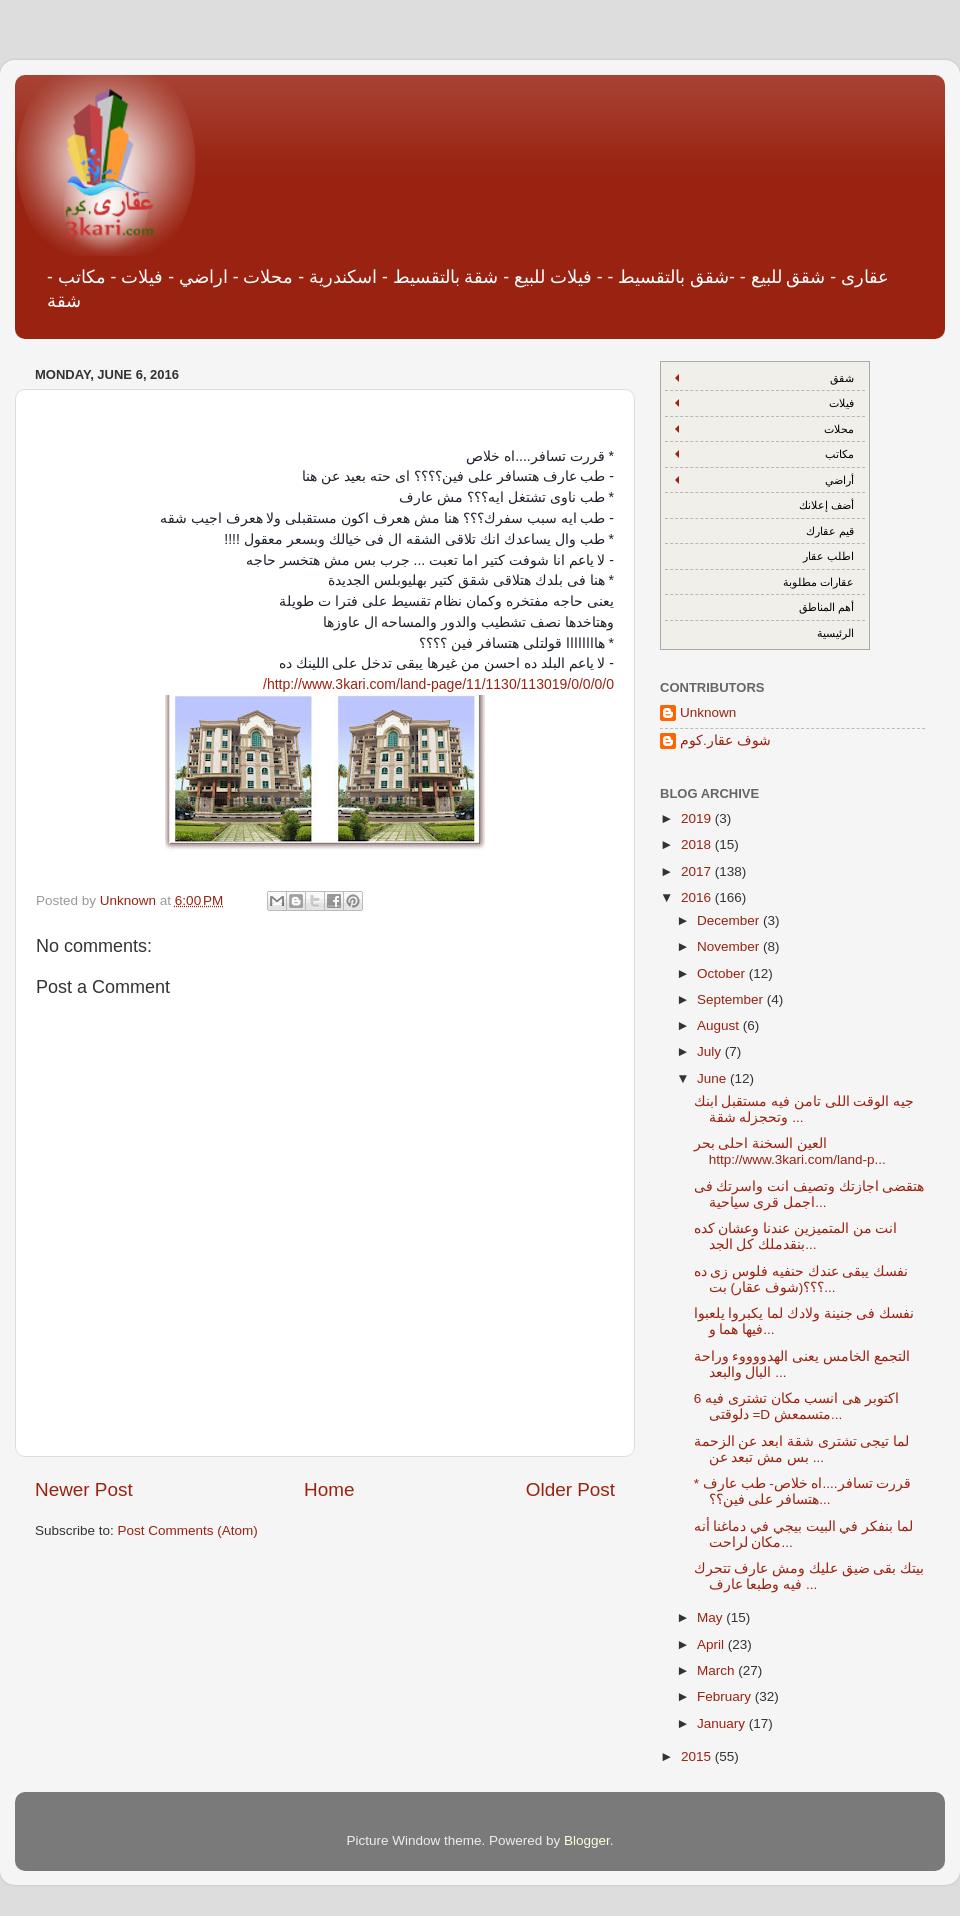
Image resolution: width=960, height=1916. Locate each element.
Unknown (708, 712)
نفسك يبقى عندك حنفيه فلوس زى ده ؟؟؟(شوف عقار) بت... (801, 1279)
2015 (698, 1756)
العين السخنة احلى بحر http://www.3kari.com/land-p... (790, 1151)
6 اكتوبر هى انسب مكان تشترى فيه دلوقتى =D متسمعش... (796, 1406)
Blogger (587, 1840)
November (730, 946)
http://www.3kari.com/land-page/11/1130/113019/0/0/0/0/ (438, 684)
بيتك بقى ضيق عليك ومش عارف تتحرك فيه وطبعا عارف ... (809, 1576)
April (712, 1644)
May (711, 1617)
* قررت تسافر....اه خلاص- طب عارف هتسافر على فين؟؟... (803, 1491)
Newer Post (84, 1489)
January (723, 1723)
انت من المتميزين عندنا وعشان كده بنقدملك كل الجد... (796, 1236)
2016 (698, 897)
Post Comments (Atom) (188, 1530)
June (713, 1078)
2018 (698, 844)
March (717, 1670)
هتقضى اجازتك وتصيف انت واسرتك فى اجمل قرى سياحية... (809, 1194)
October (723, 973)
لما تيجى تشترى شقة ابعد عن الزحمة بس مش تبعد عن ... (802, 1449)
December (730, 920)
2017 (698, 871)
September (732, 999)
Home (329, 1489)
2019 (698, 818)
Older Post (570, 1489)
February (726, 1696)
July (711, 1051)
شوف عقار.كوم (725, 740)
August (720, 1025)
